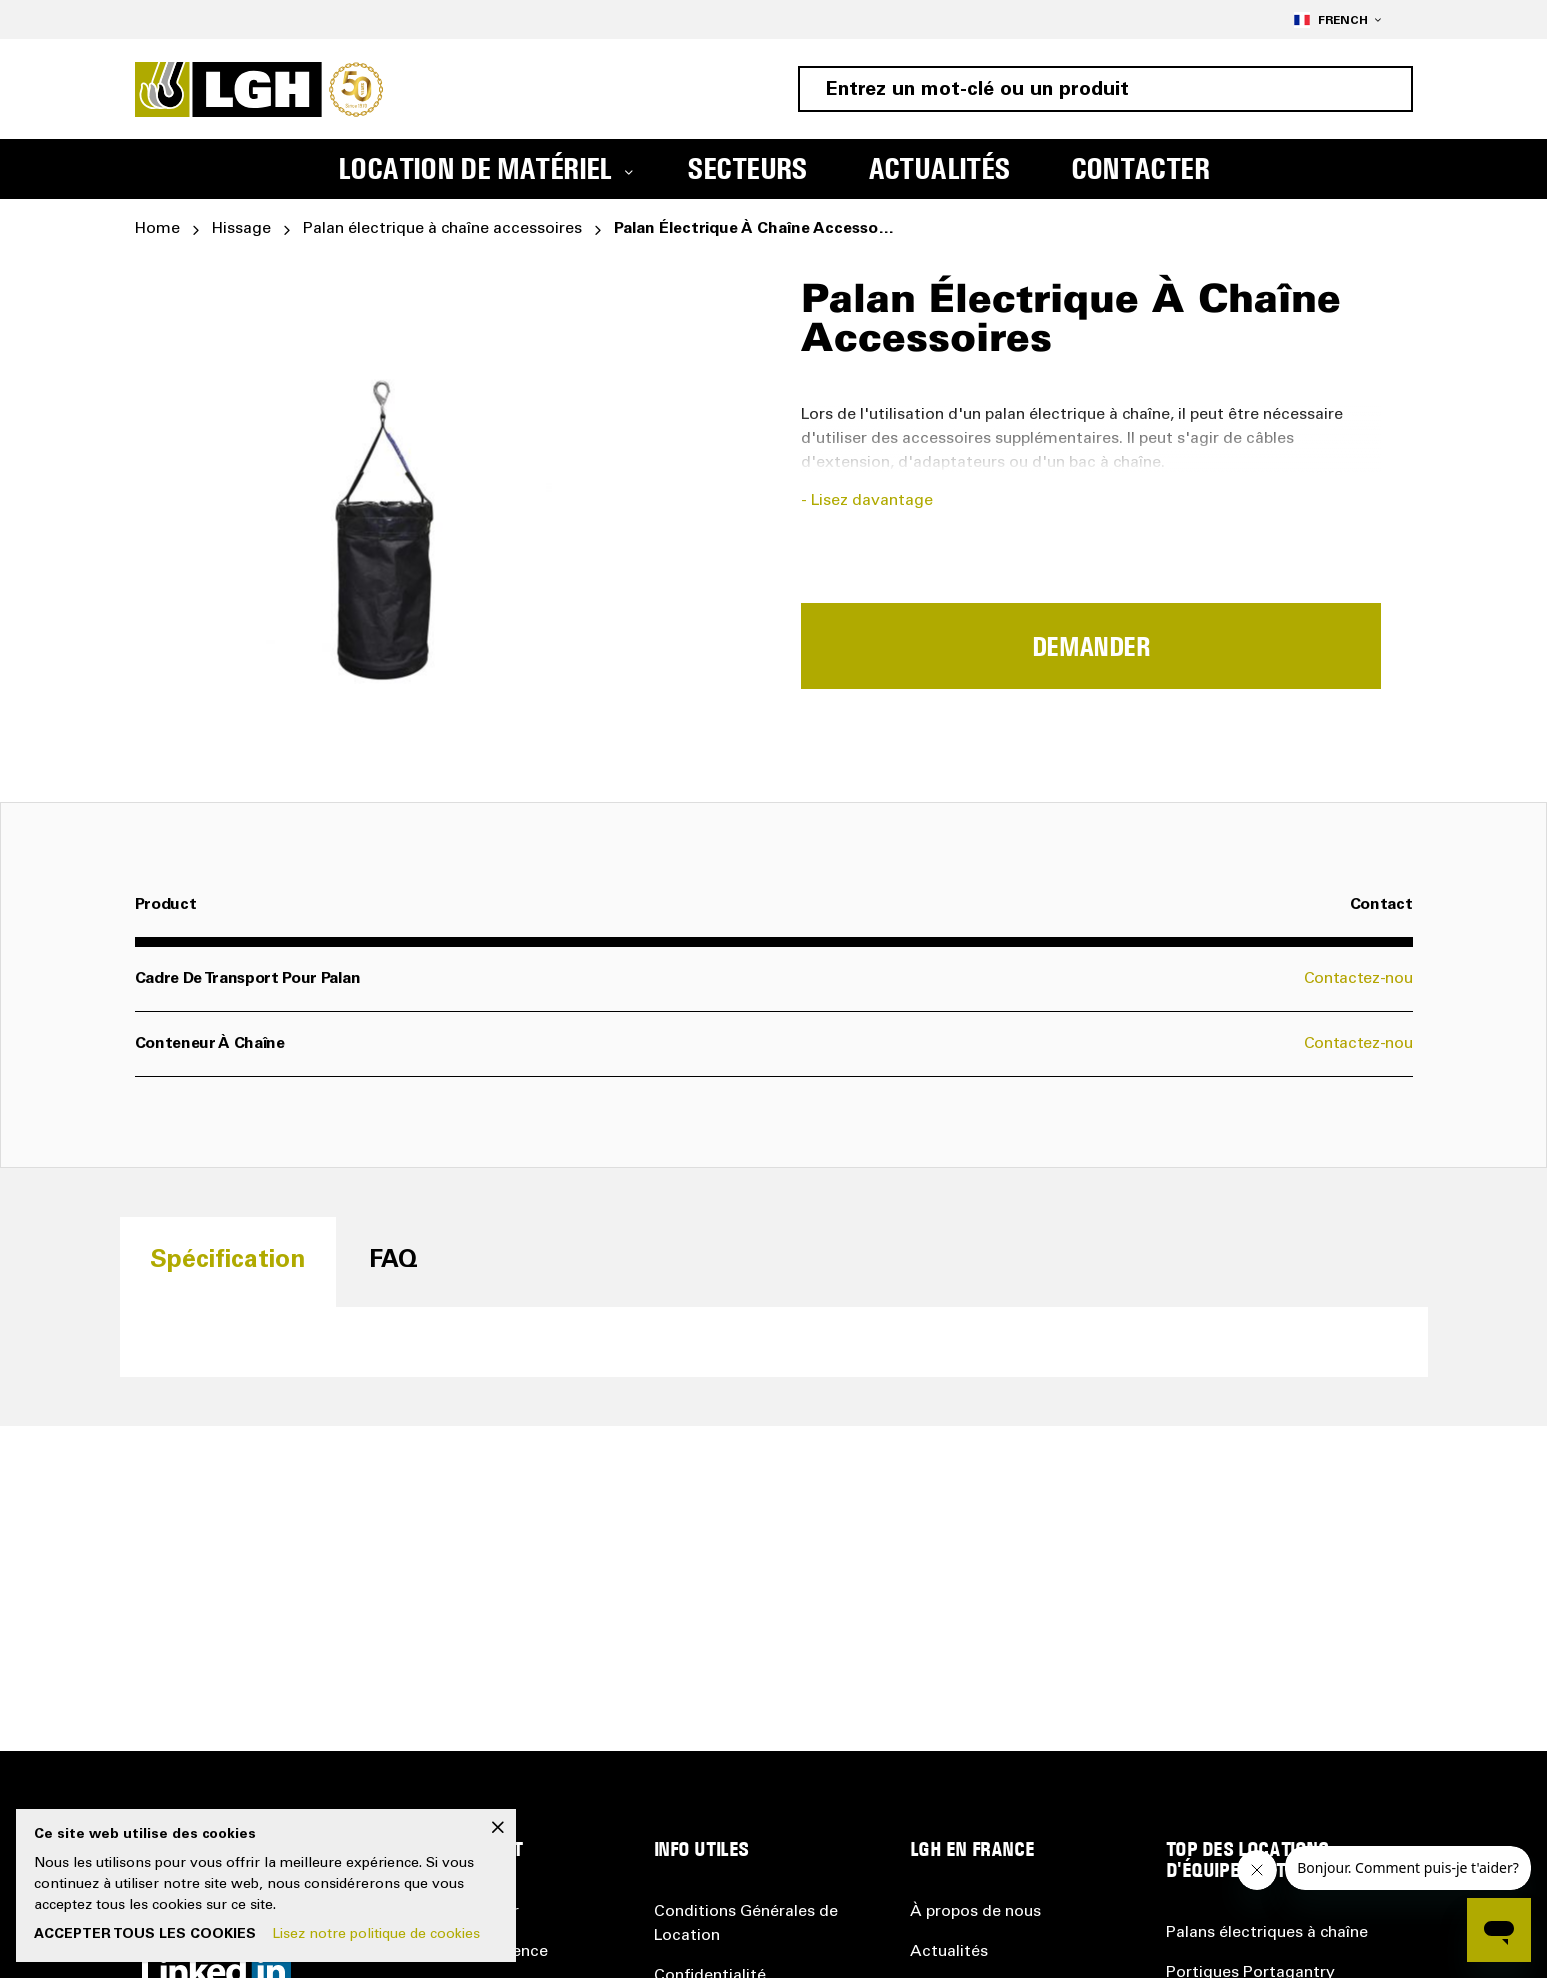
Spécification (228, 1261)
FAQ (393, 1261)
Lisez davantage (872, 501)
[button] (1337, 19)
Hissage (241, 229)
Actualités (949, 1952)
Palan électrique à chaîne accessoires (442, 229)
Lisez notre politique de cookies (376, 1935)
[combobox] (1105, 89)
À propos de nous (975, 1912)
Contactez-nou (1358, 979)
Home (157, 229)
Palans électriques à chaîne (1267, 1933)
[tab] (228, 1261)
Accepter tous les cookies (145, 1935)
